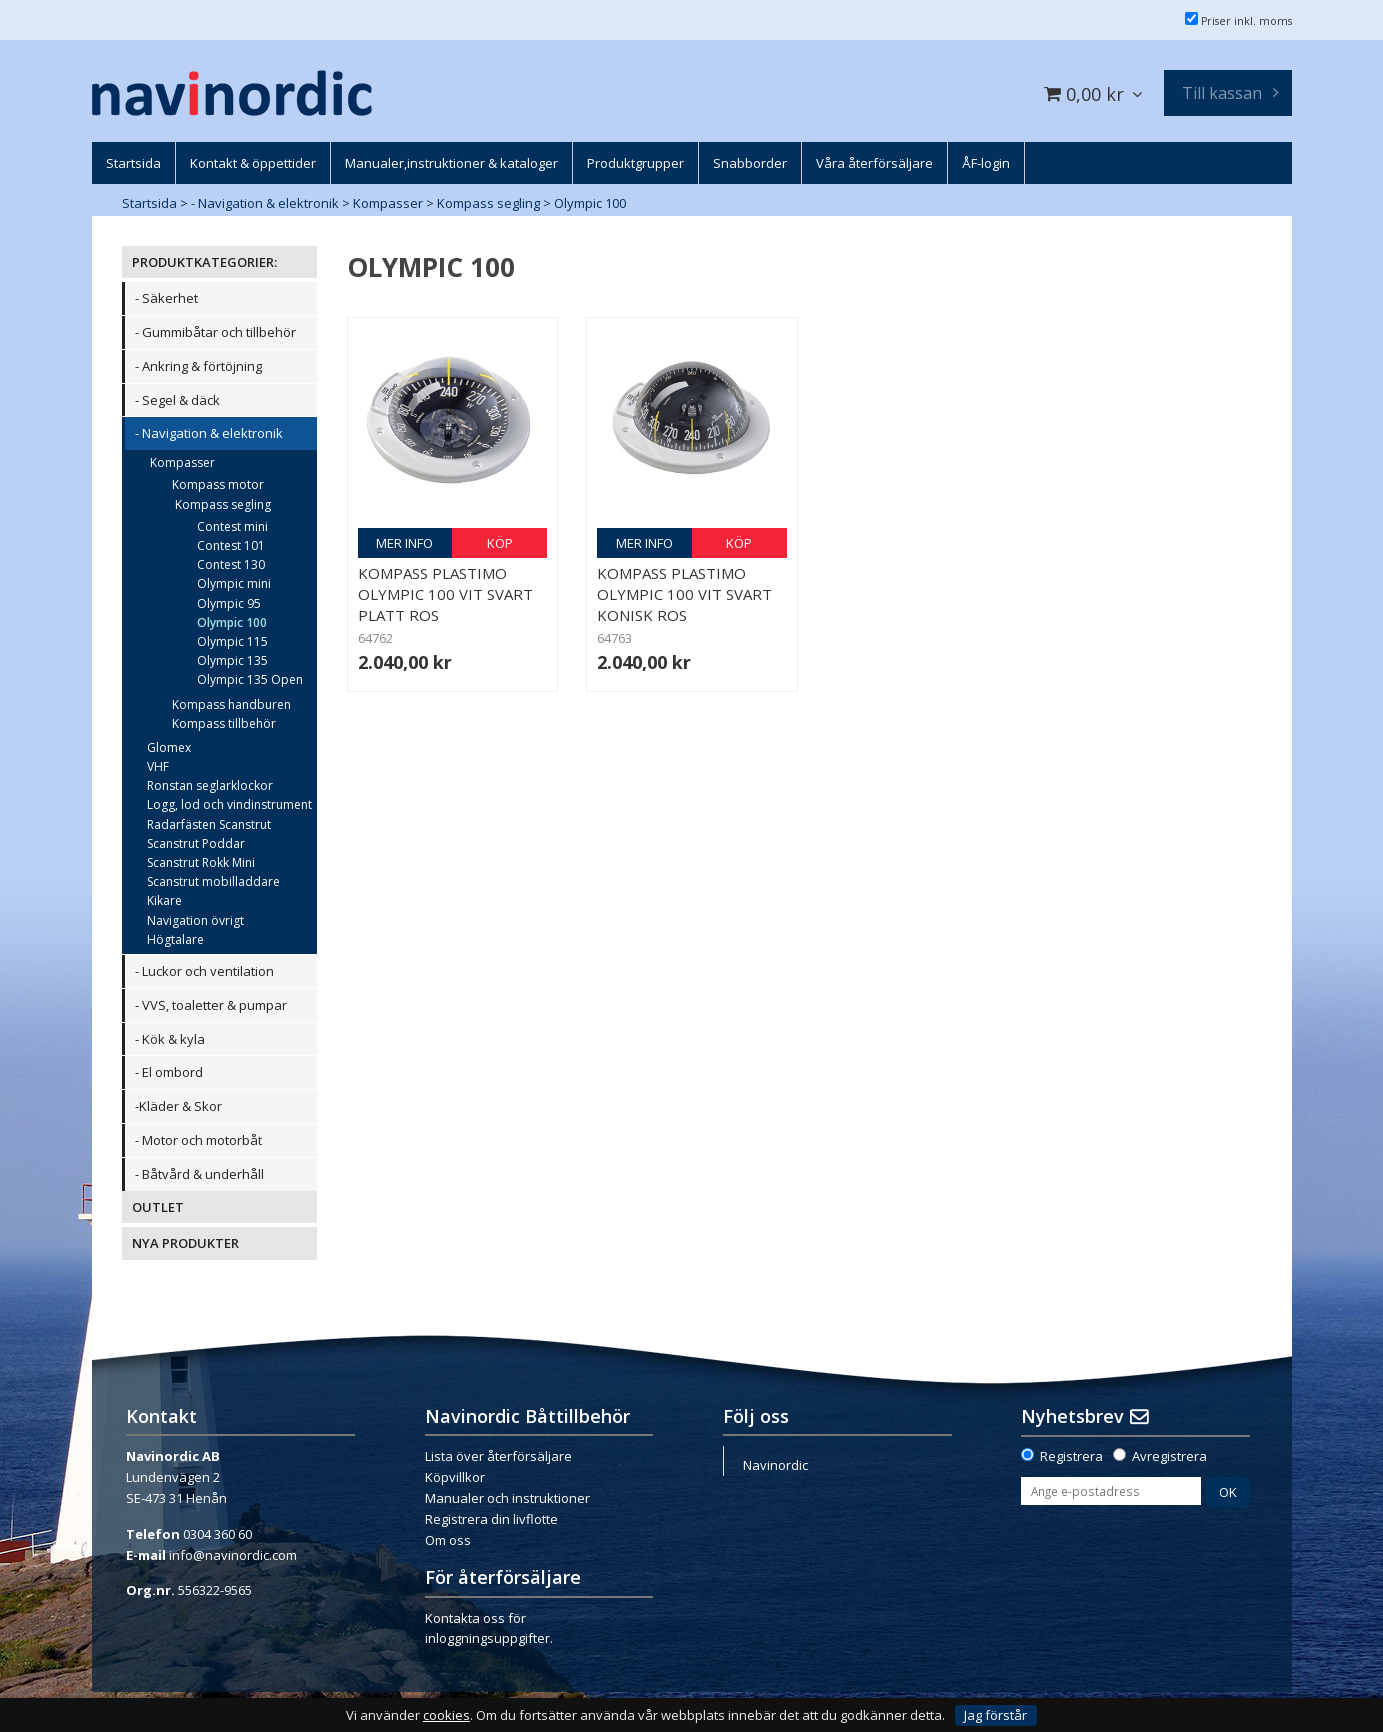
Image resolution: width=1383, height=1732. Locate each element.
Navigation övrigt (195, 920)
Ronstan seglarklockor (210, 785)
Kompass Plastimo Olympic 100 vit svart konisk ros (684, 594)
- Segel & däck (177, 400)
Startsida (149, 203)
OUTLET (158, 1207)
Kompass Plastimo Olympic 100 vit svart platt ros (445, 594)
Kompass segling (488, 203)
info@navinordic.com (233, 1555)
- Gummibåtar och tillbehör (215, 332)
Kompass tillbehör (224, 723)
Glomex (169, 747)
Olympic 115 (232, 641)
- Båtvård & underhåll (199, 1174)
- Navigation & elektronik (265, 203)
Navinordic (775, 1465)
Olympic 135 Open (250, 679)
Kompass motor (218, 484)
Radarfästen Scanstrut (209, 824)
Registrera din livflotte (491, 1519)
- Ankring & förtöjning (198, 366)
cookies (446, 1715)
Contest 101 (231, 545)
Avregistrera (1169, 1456)
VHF (158, 766)
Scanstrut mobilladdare (213, 881)
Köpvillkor (455, 1477)
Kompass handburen (231, 704)
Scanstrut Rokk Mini (201, 862)
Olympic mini (234, 583)
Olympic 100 (590, 203)
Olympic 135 (232, 660)
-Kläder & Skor (178, 1106)
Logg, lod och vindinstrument (229, 804)
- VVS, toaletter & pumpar (211, 1005)
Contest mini (232, 526)
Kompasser (388, 203)
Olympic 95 (229, 603)
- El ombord (169, 1072)
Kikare (164, 900)
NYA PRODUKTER (185, 1243)
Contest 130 (231, 564)
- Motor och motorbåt (198, 1140)
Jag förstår (995, 1715)
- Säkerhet (166, 298)
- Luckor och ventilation (204, 971)
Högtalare (175, 939)
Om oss (448, 1540)
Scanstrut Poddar (196, 843)
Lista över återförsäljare (498, 1456)
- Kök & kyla (170, 1039)
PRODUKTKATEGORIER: (204, 262)
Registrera (1071, 1456)
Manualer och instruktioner (507, 1498)
